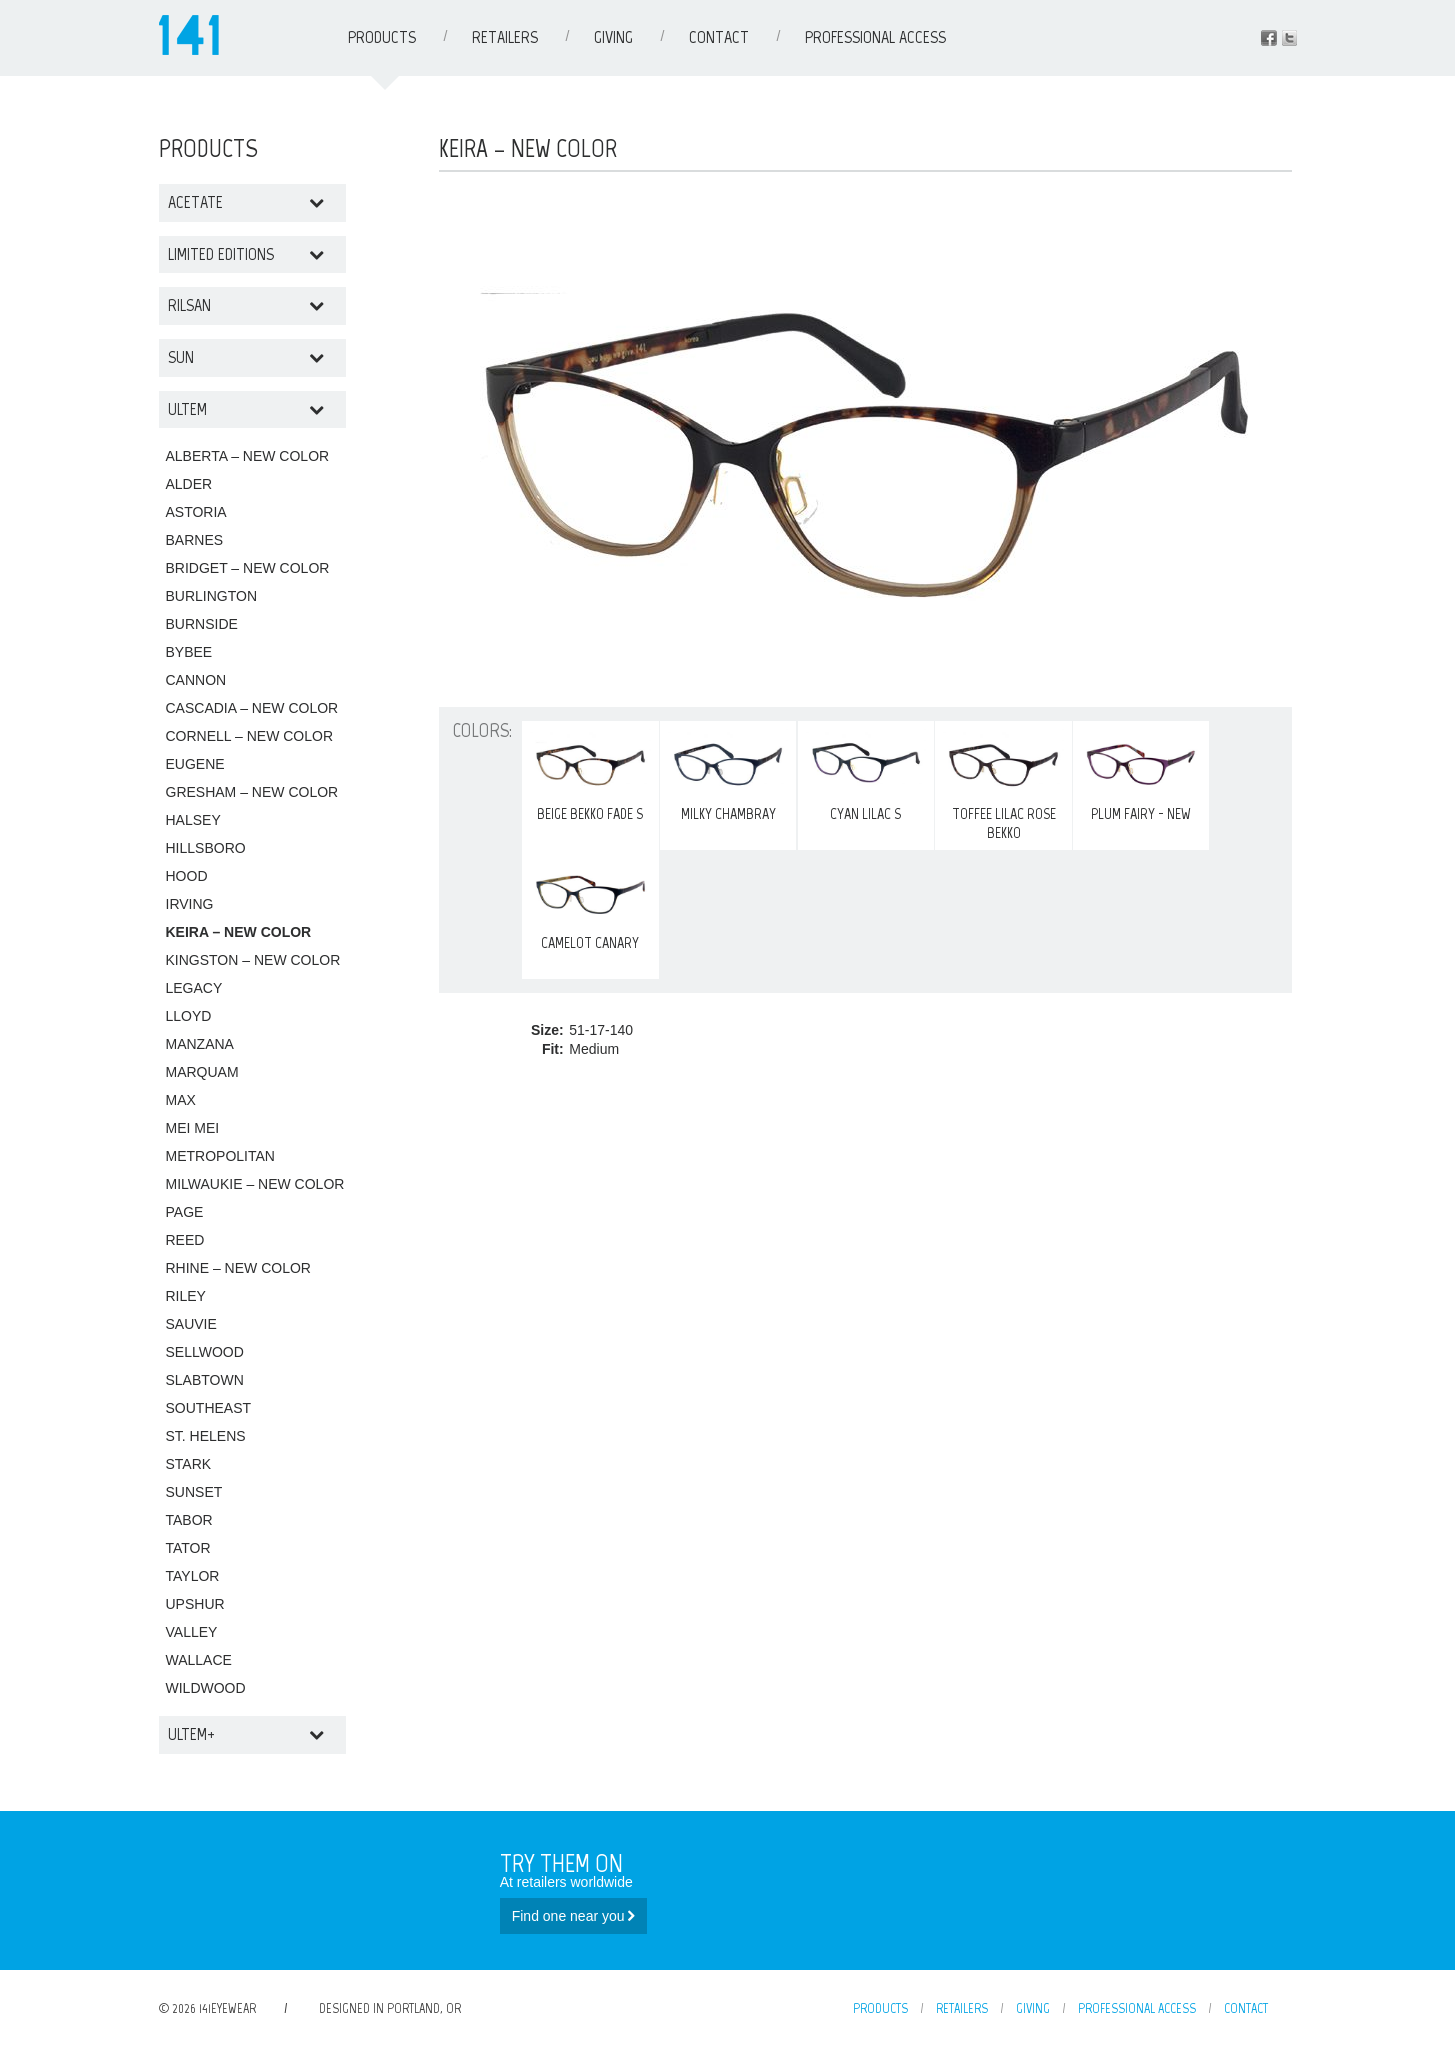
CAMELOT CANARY (590, 905)
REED (185, 1240)
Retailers (505, 37)
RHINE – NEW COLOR (238, 1268)
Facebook (1269, 38)
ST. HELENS (206, 1436)
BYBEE (189, 652)
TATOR (188, 1548)
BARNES (195, 540)
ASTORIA (196, 512)
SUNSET (194, 1492)
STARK (189, 1464)
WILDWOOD (206, 1688)
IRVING (190, 904)
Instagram (1289, 38)
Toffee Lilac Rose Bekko (1003, 785)
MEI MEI (193, 1128)
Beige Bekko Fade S (590, 776)
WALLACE (199, 1660)
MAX (181, 1100)
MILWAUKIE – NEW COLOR (255, 1184)
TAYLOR (193, 1576)
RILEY (186, 1296)
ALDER (189, 484)
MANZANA (200, 1044)
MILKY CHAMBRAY (728, 776)
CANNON (196, 680)
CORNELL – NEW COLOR (250, 736)
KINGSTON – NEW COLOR (253, 960)
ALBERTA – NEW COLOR (248, 456)
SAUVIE (191, 1324)
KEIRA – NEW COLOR (239, 932)
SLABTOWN (205, 1380)
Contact (719, 37)
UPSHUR (195, 1604)
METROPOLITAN (220, 1156)
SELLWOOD (205, 1352)
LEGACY (194, 988)
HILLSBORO (206, 848)
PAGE (185, 1212)
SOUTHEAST (209, 1408)
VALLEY (192, 1632)
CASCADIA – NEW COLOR (252, 708)
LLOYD (189, 1016)
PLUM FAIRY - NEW (1141, 776)
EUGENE (195, 764)
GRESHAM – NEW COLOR (252, 792)
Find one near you (574, 1916)
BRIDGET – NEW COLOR (248, 568)
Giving (613, 37)
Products (382, 37)
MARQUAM (202, 1072)
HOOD (187, 876)
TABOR (189, 1520)
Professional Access (875, 37)
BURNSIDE (202, 624)
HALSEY (193, 820)
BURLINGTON (212, 596)
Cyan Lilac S (866, 776)
